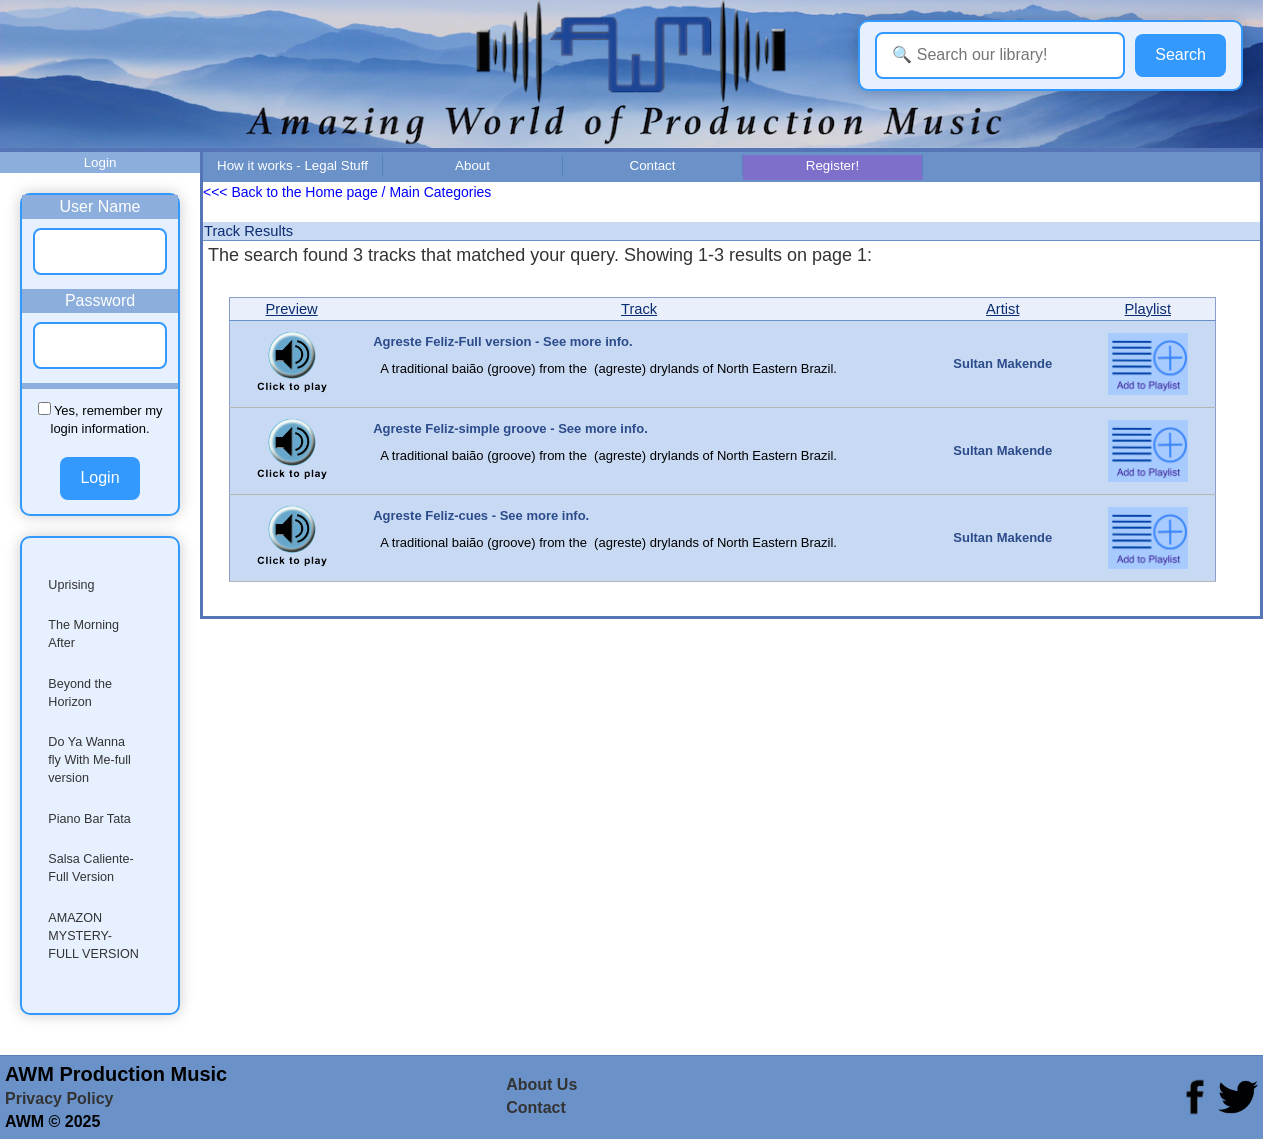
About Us (541, 1084)
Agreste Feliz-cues (430, 515)
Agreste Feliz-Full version (452, 341)
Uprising (71, 585)
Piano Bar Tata (89, 819)
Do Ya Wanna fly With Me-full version (89, 760)
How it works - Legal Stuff (292, 165)
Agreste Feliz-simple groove (459, 428)
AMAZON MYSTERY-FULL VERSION (93, 936)
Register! (832, 165)
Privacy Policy (59, 1098)
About (472, 165)
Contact (653, 165)
